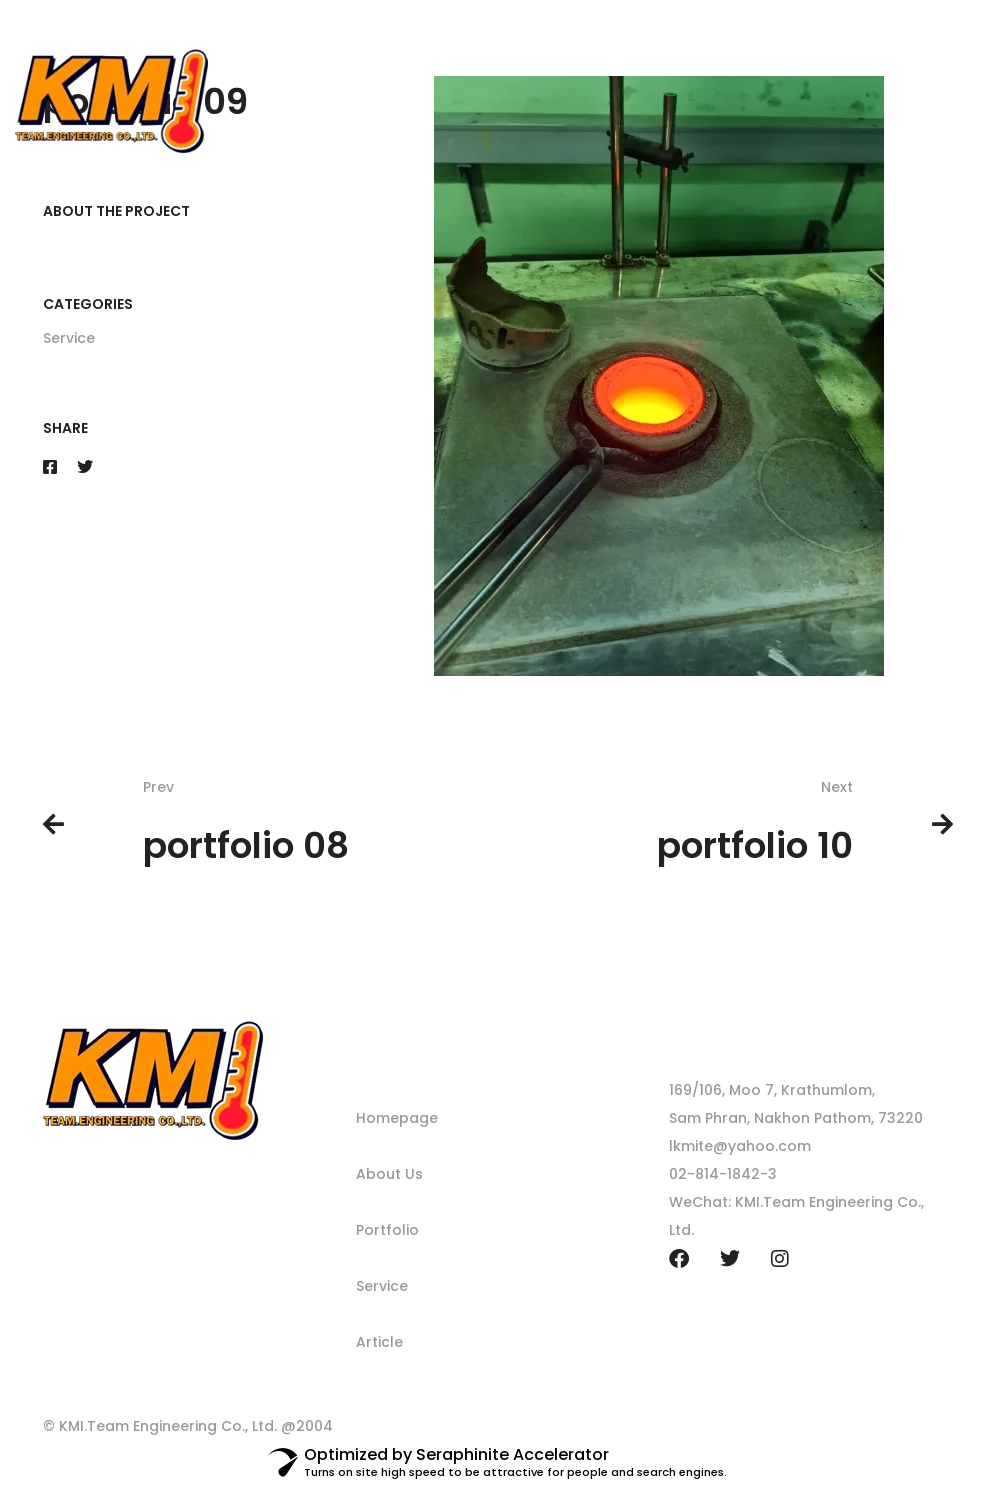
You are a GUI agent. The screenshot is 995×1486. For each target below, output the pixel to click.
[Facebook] (50, 467)
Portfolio (387, 1230)
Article (379, 1342)
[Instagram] (780, 1259)
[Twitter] (85, 467)
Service (69, 338)
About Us (389, 1174)
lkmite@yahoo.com (740, 1146)
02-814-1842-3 (723, 1174)
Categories (88, 304)
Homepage (397, 1118)
